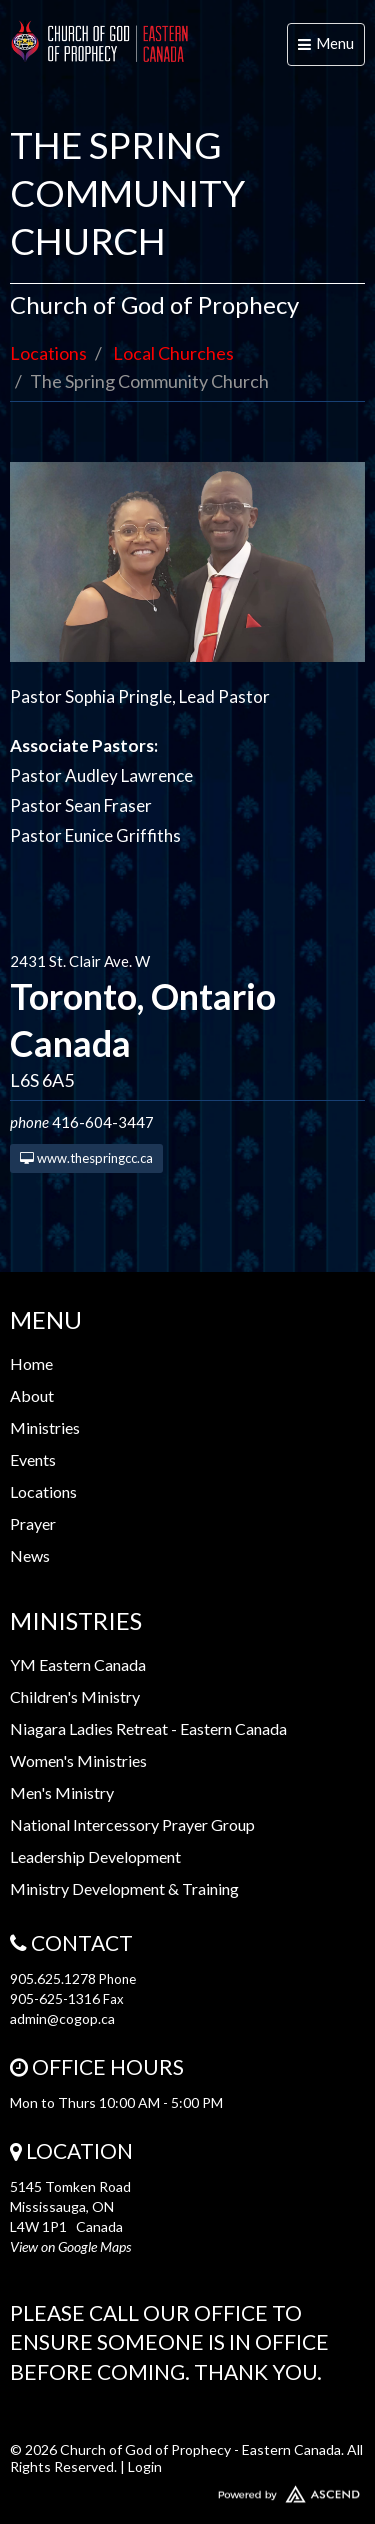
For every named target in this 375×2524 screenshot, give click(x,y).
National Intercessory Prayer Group (132, 1824)
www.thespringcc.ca (86, 1158)
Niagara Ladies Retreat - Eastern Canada (148, 1728)
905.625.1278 (53, 1978)
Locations (48, 353)
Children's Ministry (75, 1696)
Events (33, 1459)
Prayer (33, 1523)
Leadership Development (95, 1856)
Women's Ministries (78, 1760)
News (30, 1555)
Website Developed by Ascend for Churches (187, 2490)
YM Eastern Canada (78, 1664)
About (32, 1395)
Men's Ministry (62, 1792)
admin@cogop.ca (62, 2018)
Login (145, 2466)
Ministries (45, 1427)
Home (31, 1363)
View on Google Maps (70, 2246)
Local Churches (173, 353)
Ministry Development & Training (124, 1888)
